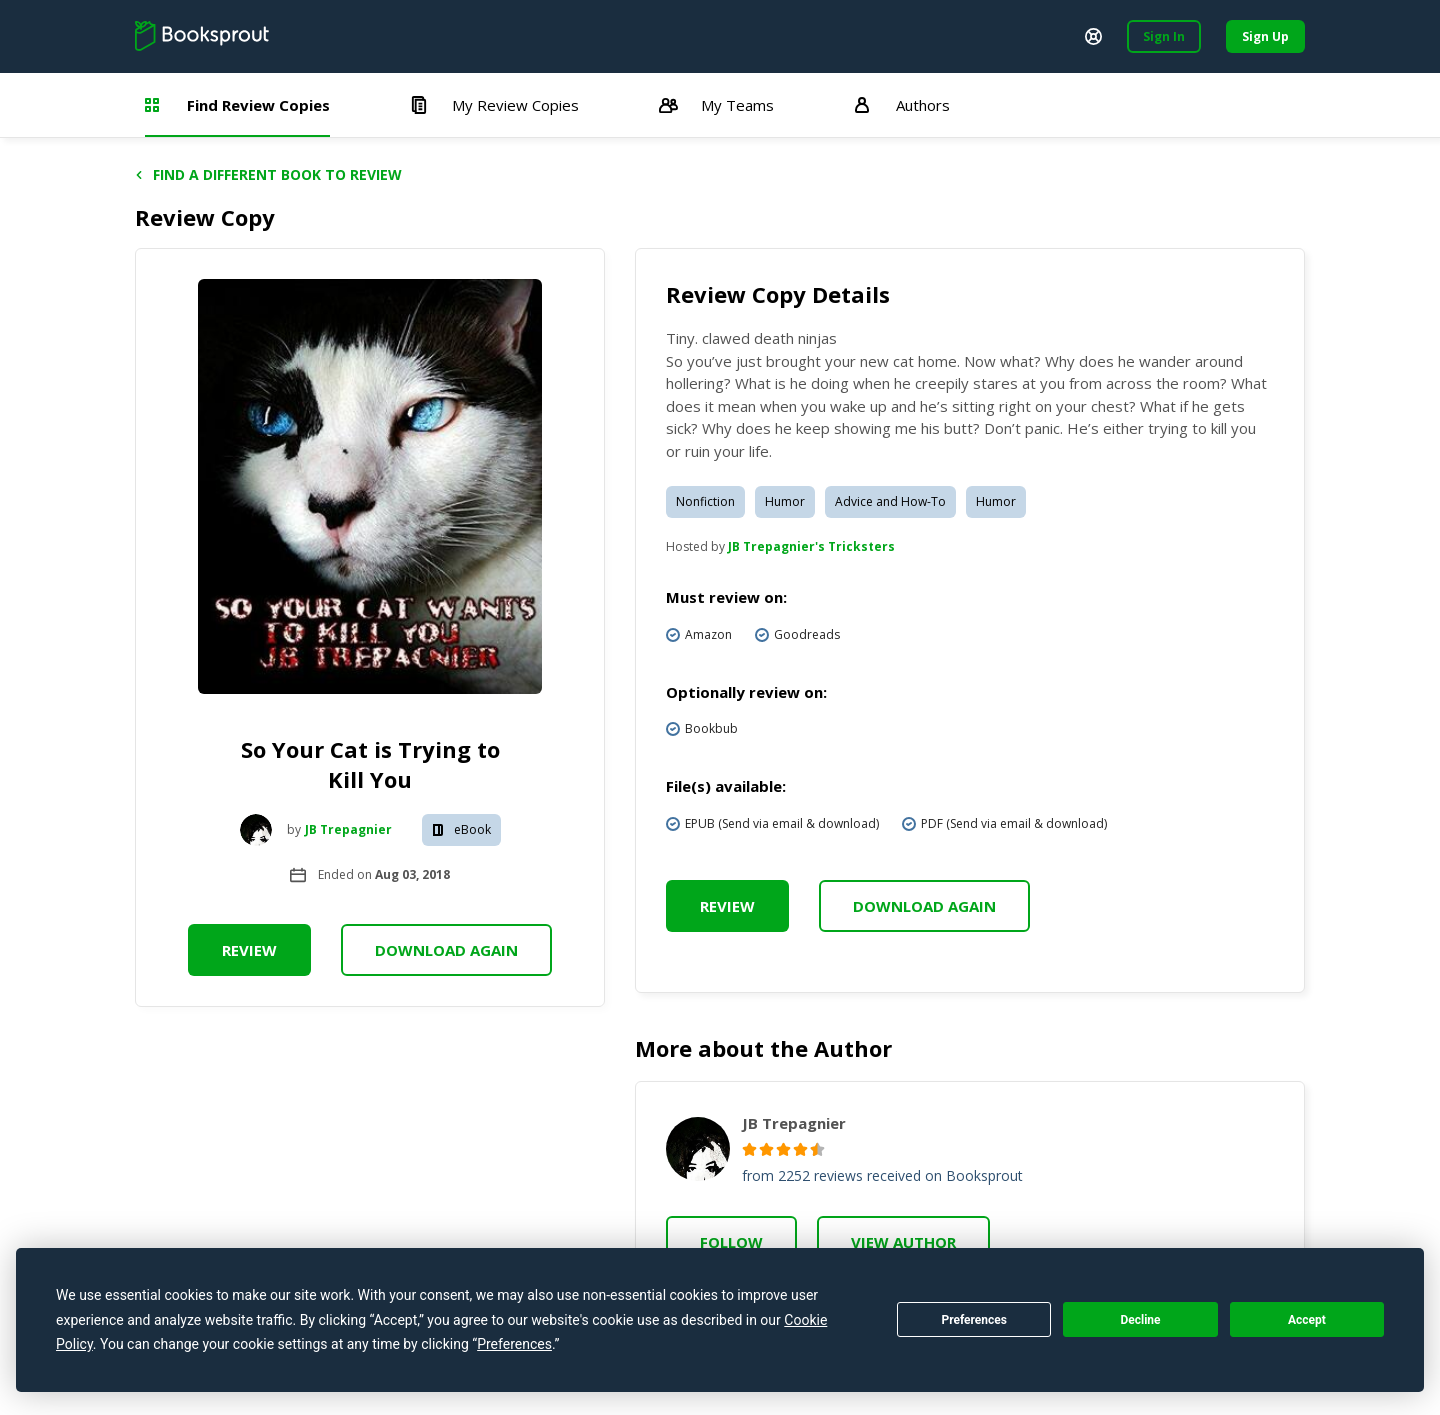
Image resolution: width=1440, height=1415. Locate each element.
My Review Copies (494, 105)
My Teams (716, 105)
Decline (1140, 1320)
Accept (1307, 1320)
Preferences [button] (514, 1344)
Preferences (974, 1320)
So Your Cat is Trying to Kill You (370, 764)
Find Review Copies (237, 105)
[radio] (749, 1149)
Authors (902, 105)
